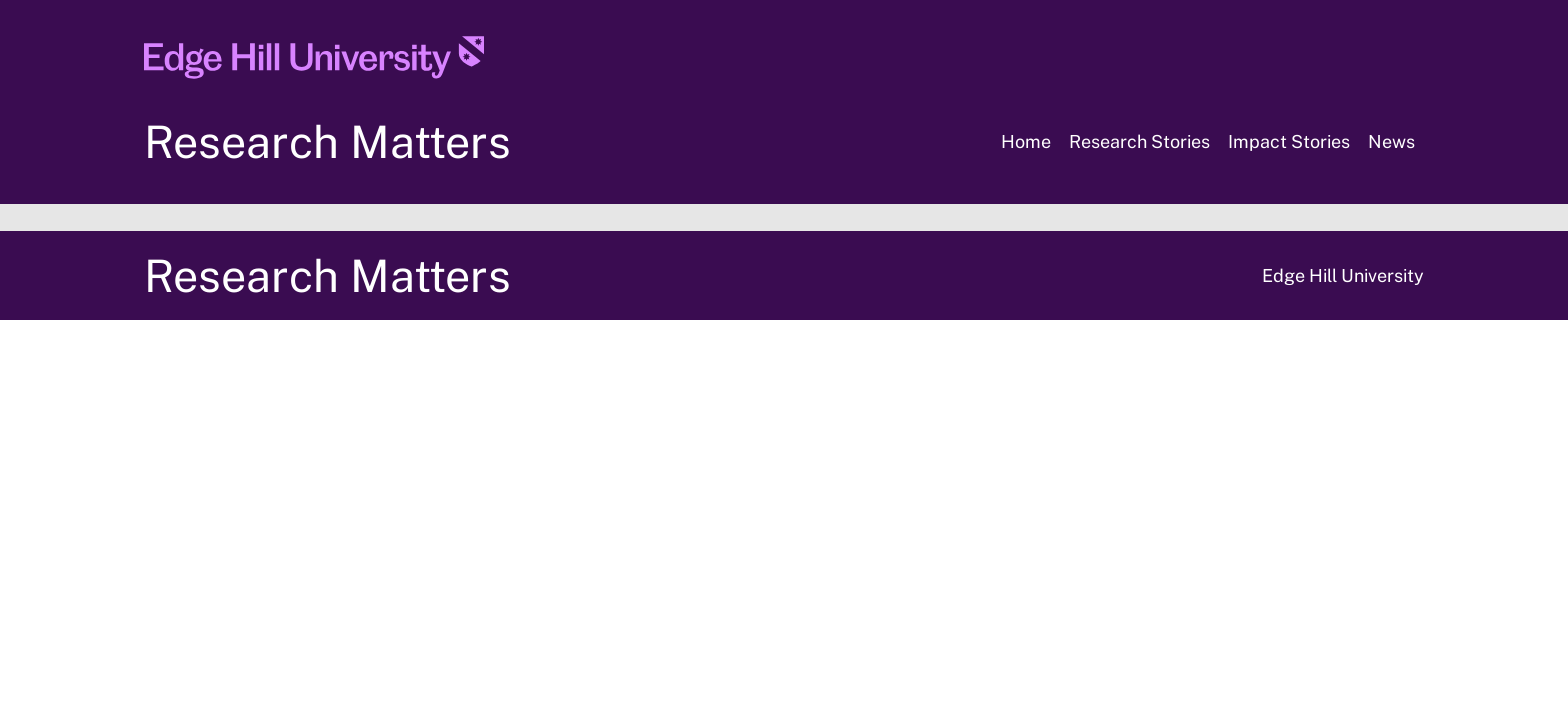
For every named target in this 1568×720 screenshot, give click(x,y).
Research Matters (327, 141)
